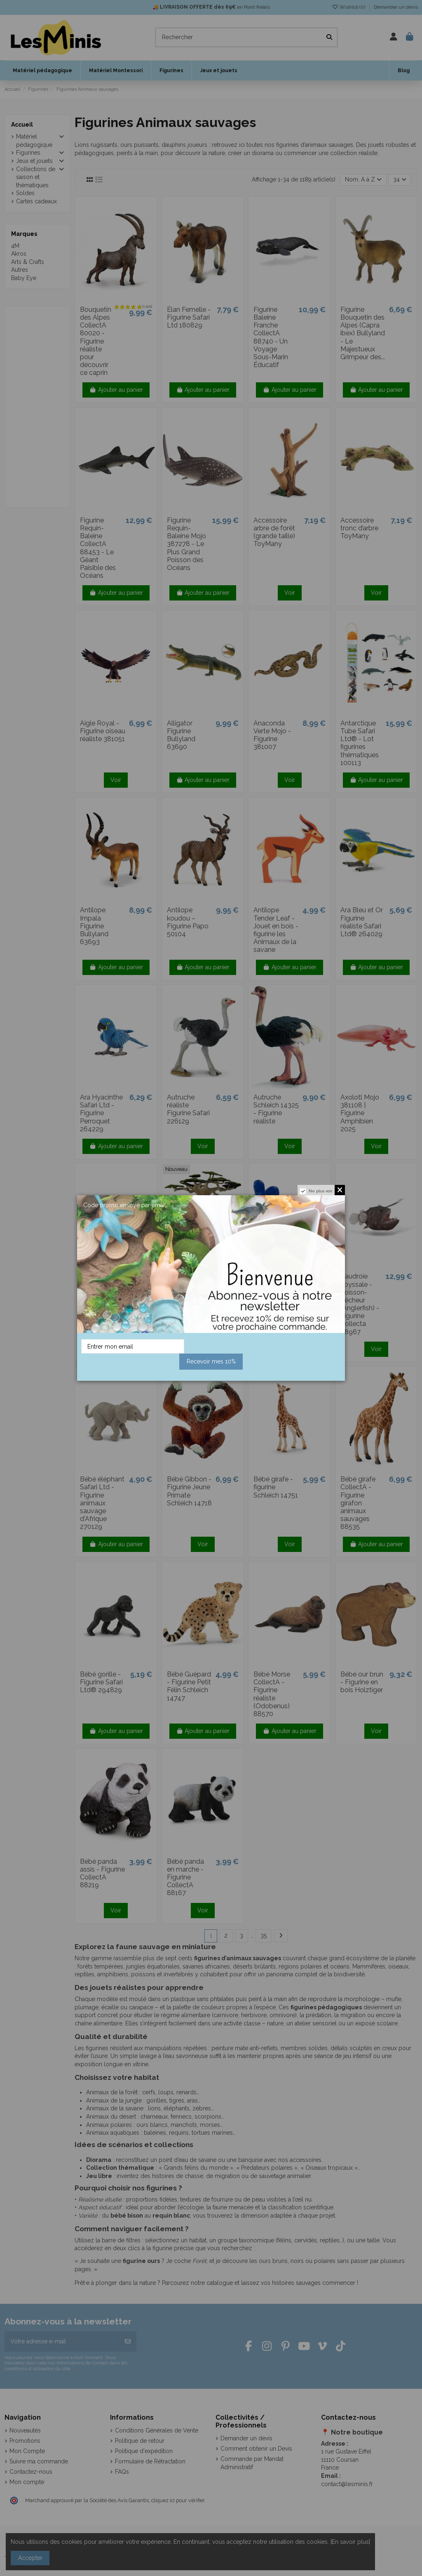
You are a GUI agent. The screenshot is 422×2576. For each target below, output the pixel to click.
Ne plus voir (321, 1191)
